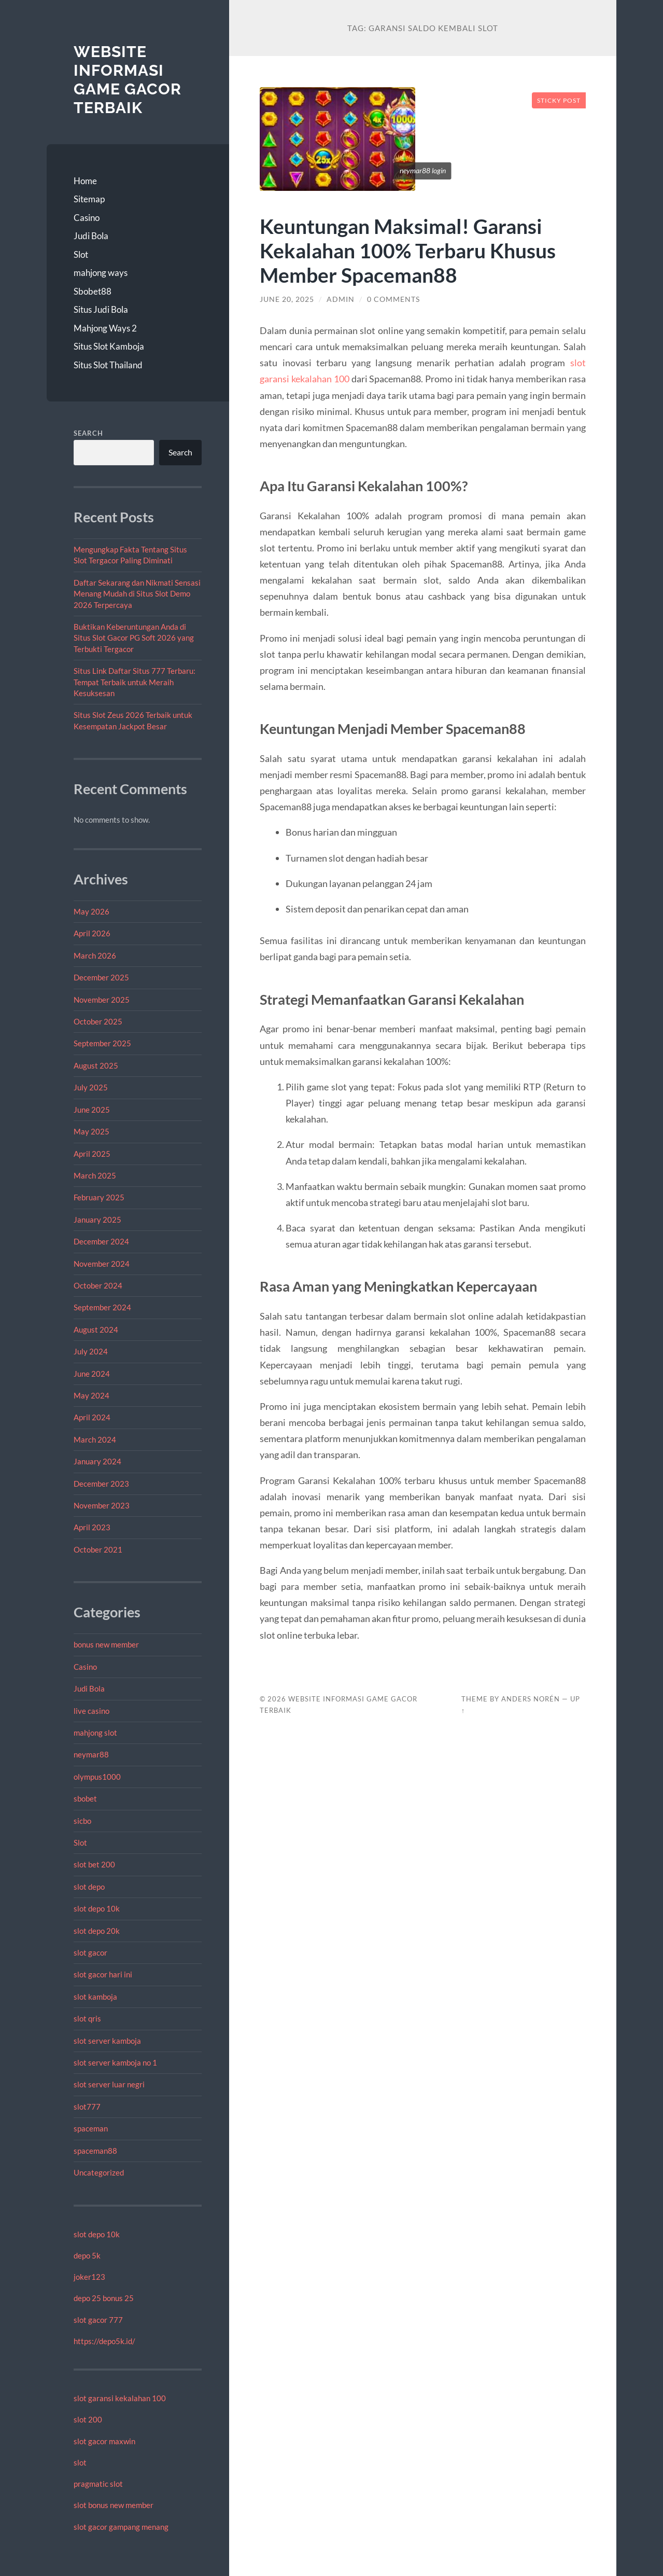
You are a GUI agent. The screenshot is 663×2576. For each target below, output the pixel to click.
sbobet (85, 1798)
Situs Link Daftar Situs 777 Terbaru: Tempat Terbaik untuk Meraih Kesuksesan (134, 682)
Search (88, 433)
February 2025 (99, 1197)
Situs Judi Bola (101, 309)
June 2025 (92, 1109)
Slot (81, 254)
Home (85, 180)
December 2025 (101, 977)
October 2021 (98, 1549)
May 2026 (91, 911)
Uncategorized (99, 2172)
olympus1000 (97, 1776)
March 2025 (95, 1175)
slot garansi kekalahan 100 (120, 2398)
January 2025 (97, 1219)
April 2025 (92, 1153)
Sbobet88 (92, 291)
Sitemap (89, 198)
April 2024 (92, 1417)
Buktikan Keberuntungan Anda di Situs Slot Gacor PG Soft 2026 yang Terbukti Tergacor (134, 638)
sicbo (82, 1820)
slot (80, 2462)
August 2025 (96, 1065)
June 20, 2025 (287, 299)
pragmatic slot (98, 2483)
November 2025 (102, 999)
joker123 (89, 2276)
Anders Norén (530, 1699)
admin (341, 299)
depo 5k (87, 2255)
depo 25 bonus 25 (104, 2298)
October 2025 (98, 1021)
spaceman (91, 2128)
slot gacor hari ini (103, 1974)
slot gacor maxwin (104, 2441)
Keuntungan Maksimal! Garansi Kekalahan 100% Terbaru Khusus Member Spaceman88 (408, 250)
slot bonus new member (113, 2505)
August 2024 (96, 1329)
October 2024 (98, 1285)
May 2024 (91, 1395)
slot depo (89, 1886)
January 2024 (97, 1461)
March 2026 (95, 955)
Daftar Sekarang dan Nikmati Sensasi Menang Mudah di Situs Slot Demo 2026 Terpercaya (137, 594)
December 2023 (101, 1483)
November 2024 (102, 1263)
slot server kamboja (107, 2040)
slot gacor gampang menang (121, 2526)
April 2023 (92, 1527)
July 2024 (91, 1351)
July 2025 (91, 1087)
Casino (87, 217)
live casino (91, 1710)
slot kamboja (95, 1996)
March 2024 (95, 1439)
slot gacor (90, 1952)
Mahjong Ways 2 (105, 328)
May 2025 (91, 1131)
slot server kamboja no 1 (115, 2062)
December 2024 (101, 1241)
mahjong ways (101, 272)
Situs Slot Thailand (108, 364)
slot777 (87, 2106)
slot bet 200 (94, 1864)
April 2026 (92, 933)
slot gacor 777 (98, 2319)
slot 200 (88, 2419)
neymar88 (91, 1754)
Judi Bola (91, 235)
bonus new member (106, 1644)
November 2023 (102, 1505)
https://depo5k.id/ (104, 2341)
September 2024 (102, 1307)
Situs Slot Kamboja (109, 346)
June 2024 (92, 1373)
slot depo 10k (97, 1908)
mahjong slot (95, 1732)
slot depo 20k (97, 1930)
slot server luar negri (109, 2084)
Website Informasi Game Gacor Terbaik (127, 79)
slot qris (87, 2018)
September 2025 (102, 1043)
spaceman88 (95, 2150)
